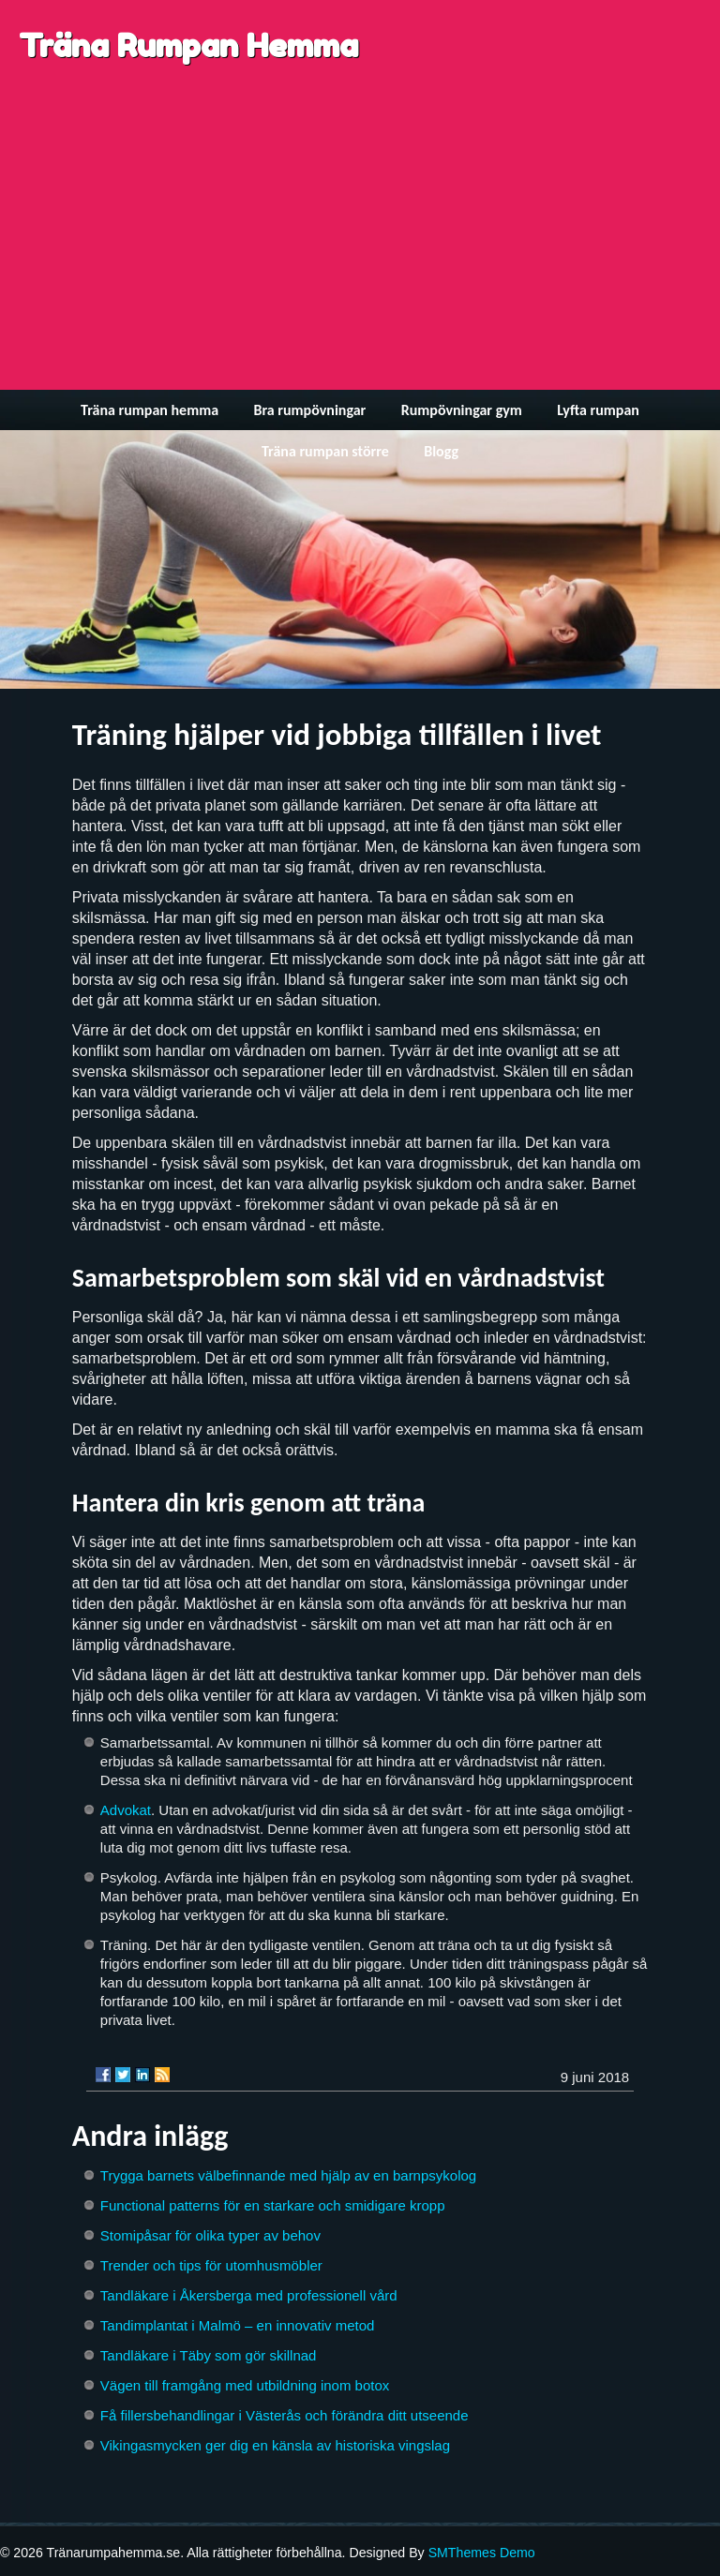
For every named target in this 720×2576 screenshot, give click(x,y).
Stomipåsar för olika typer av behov (210, 2235)
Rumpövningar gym (461, 410)
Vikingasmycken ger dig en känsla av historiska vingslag (275, 2445)
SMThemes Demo (481, 2552)
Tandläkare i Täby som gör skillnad (208, 2355)
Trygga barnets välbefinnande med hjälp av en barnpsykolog (288, 2175)
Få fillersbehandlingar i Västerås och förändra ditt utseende (284, 2415)
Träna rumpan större (325, 451)
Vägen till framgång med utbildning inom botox (245, 2385)
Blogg (441, 451)
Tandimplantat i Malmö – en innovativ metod (237, 2325)
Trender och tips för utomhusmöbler (211, 2265)
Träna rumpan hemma (149, 410)
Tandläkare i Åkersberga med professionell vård (249, 2295)
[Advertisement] (360, 249)
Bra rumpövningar (309, 410)
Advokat (125, 1810)
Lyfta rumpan (598, 410)
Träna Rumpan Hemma (188, 45)
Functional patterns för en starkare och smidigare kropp (272, 2205)
